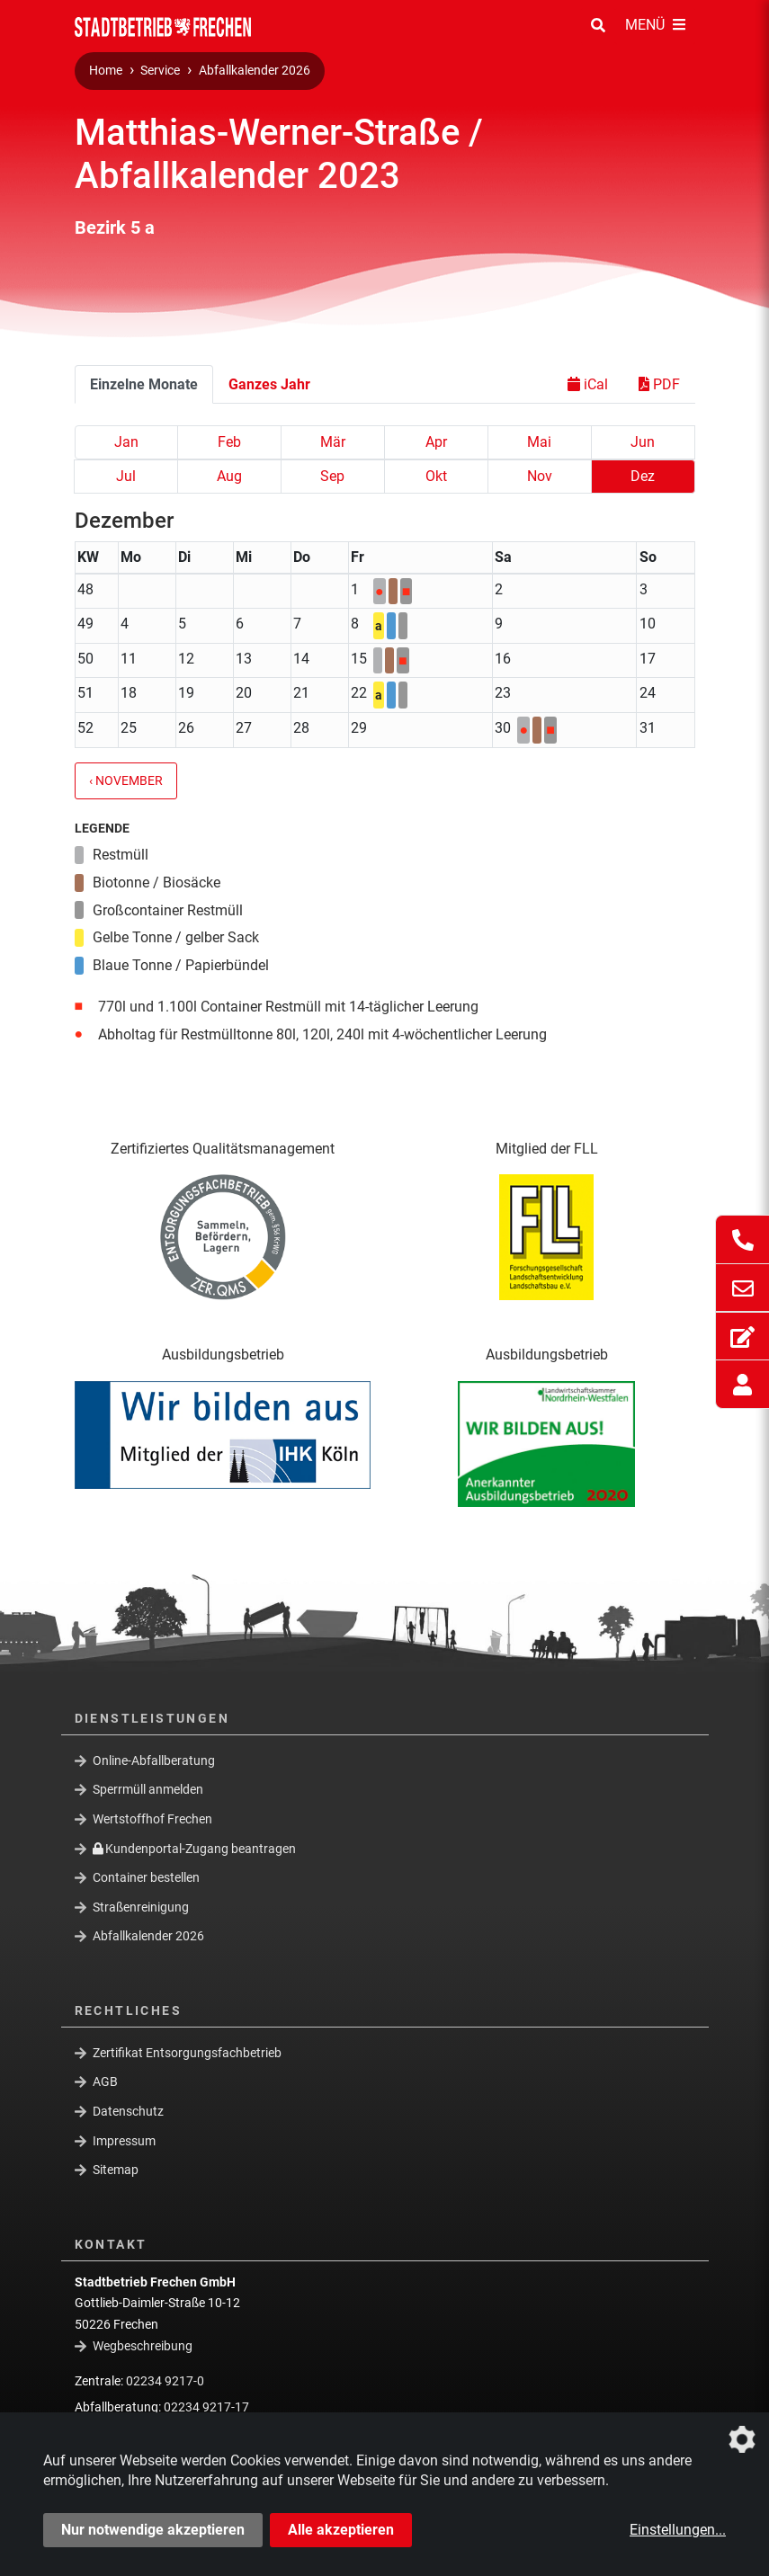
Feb (229, 441)
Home (105, 70)
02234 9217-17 (206, 2407)
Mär (332, 441)
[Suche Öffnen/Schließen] (598, 26)
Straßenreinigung (141, 1907)
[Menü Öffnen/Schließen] (655, 26)
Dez (642, 476)
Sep (332, 476)
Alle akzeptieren (341, 2529)
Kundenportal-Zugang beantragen (195, 1848)
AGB (105, 2081)
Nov (539, 476)
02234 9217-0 (165, 2381)
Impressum (124, 2141)
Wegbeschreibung (142, 2346)
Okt (436, 476)
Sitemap (116, 2169)
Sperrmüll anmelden (148, 1789)
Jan (126, 441)
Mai (539, 441)
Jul (126, 476)
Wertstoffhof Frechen (152, 1819)
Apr (436, 441)
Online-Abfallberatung (154, 1760)
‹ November (126, 781)
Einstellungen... (678, 2529)
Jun (642, 441)
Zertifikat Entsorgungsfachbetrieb (187, 2053)
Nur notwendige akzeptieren (153, 2529)
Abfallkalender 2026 (254, 70)
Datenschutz (128, 2111)
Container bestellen (146, 1877)
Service (160, 70)
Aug (229, 476)
